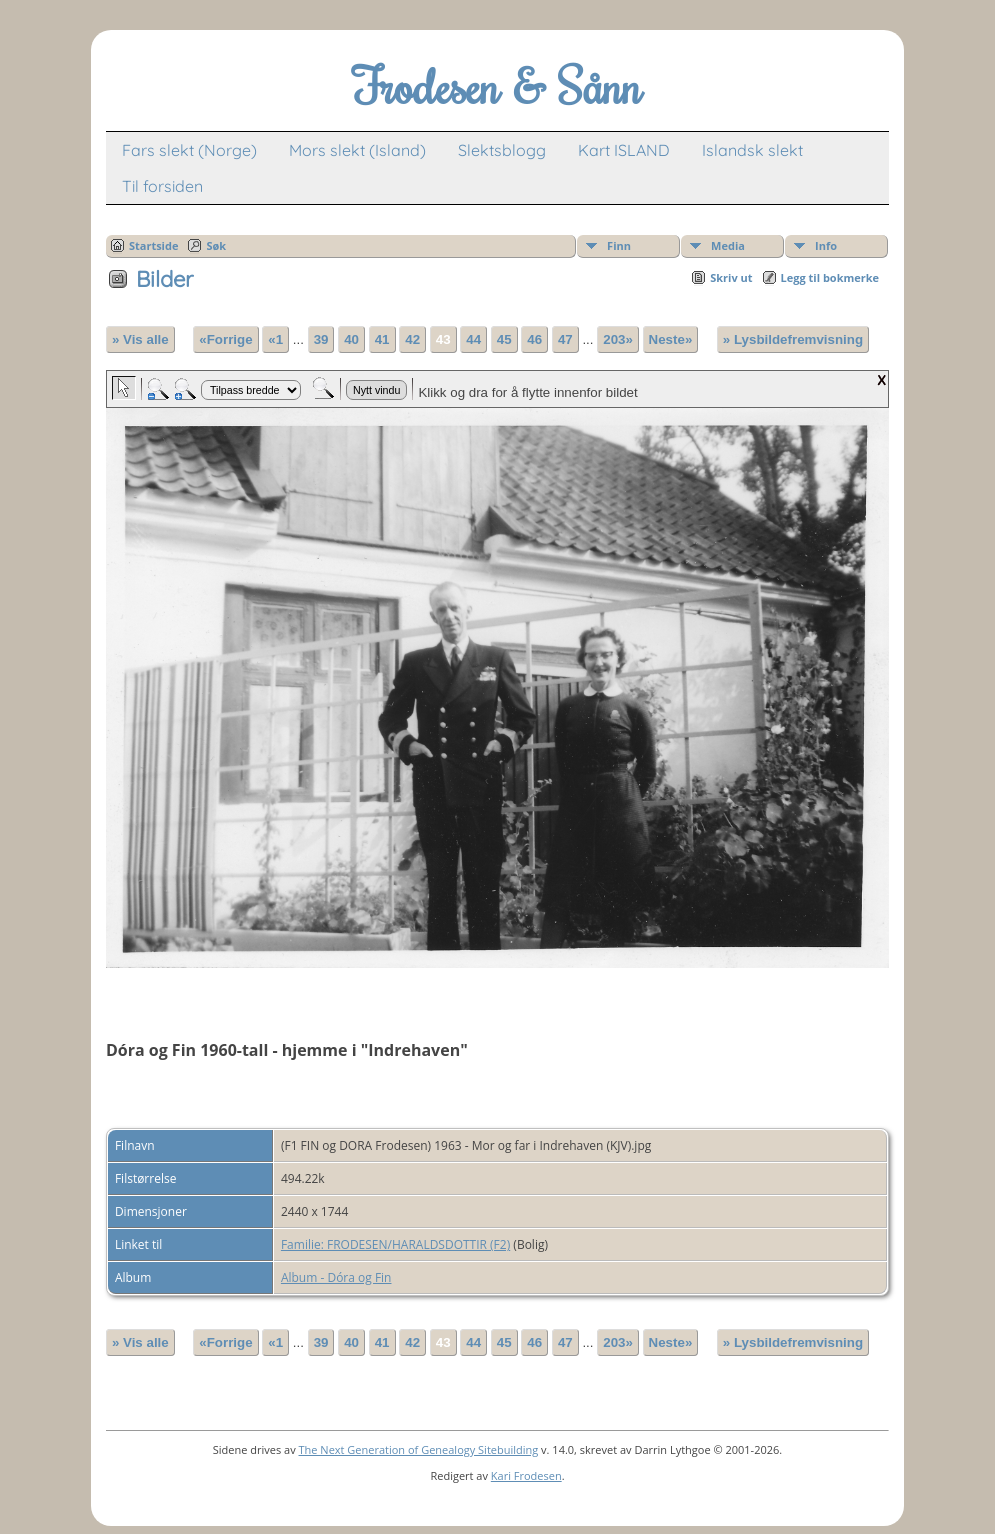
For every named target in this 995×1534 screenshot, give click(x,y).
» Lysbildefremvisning (793, 339)
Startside (154, 245)
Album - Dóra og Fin (336, 1277)
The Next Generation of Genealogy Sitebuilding (419, 1449)
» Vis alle (140, 339)
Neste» (671, 339)
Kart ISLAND (624, 150)
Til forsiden (162, 186)
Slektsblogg (502, 150)
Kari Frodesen (526, 1475)
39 (321, 339)
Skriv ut (731, 277)
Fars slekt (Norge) (189, 150)
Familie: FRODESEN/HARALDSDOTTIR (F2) (395, 1244)
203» (618, 339)
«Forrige (225, 339)
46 (534, 339)
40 (351, 339)
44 (473, 339)
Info (826, 245)
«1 (275, 339)
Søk (216, 245)
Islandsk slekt (752, 150)
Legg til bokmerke (830, 277)
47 (565, 339)
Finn (619, 245)
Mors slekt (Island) (357, 150)
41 (382, 339)
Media (728, 245)
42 (412, 339)
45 (504, 339)
